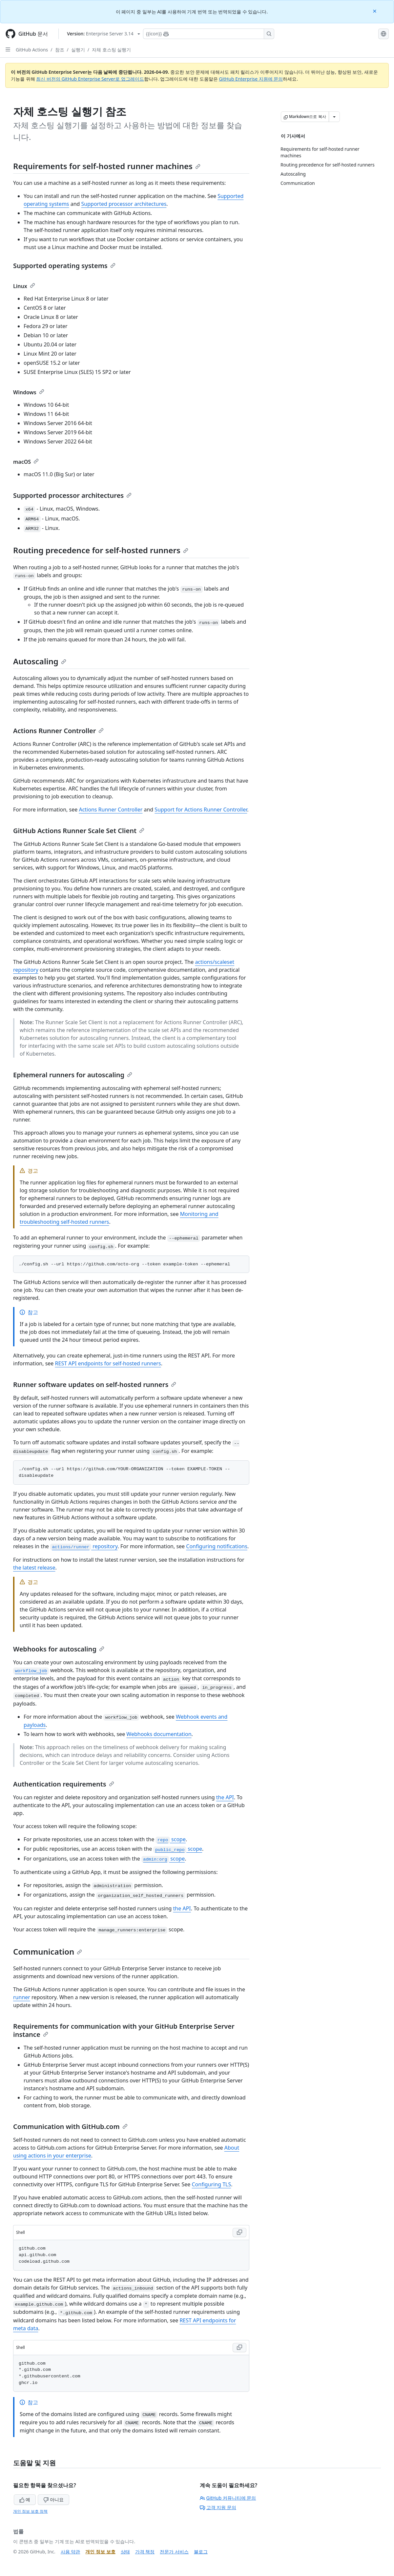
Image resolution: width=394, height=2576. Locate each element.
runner (21, 1997)
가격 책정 (145, 2551)
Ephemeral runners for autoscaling (72, 1074)
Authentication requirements (63, 1784)
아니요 (53, 2499)
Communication (47, 1951)
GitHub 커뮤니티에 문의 (228, 2498)
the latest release (34, 1567)
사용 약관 (70, 2551)
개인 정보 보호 (100, 2551)
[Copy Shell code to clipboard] (239, 2232)
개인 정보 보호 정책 (30, 2511)
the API (225, 1797)
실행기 (78, 50)
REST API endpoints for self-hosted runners (108, 1363)
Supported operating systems (64, 265)
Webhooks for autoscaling (58, 1649)
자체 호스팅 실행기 (111, 50)
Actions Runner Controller (58, 730)
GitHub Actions (32, 50)
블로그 (201, 2551)
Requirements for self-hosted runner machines (106, 166)
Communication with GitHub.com (70, 2126)
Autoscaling (39, 661)
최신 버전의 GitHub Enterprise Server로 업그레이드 (90, 79)
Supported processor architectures (124, 203)
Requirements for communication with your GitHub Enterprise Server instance (124, 2030)
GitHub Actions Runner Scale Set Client (78, 830)
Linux (24, 286)
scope (171, 1839)
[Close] (375, 10)
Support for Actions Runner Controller (201, 809)
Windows (28, 392)
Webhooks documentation (158, 1734)
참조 (59, 50)
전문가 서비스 (174, 2551)
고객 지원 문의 (218, 2507)
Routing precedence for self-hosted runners (100, 550)
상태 (125, 2551)
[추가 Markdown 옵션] (334, 116)
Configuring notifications (216, 1546)
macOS (26, 461)
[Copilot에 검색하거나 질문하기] (208, 34)
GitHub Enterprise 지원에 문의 (251, 79)
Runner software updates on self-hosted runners (94, 1384)
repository (83, 1546)
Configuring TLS (211, 2184)
